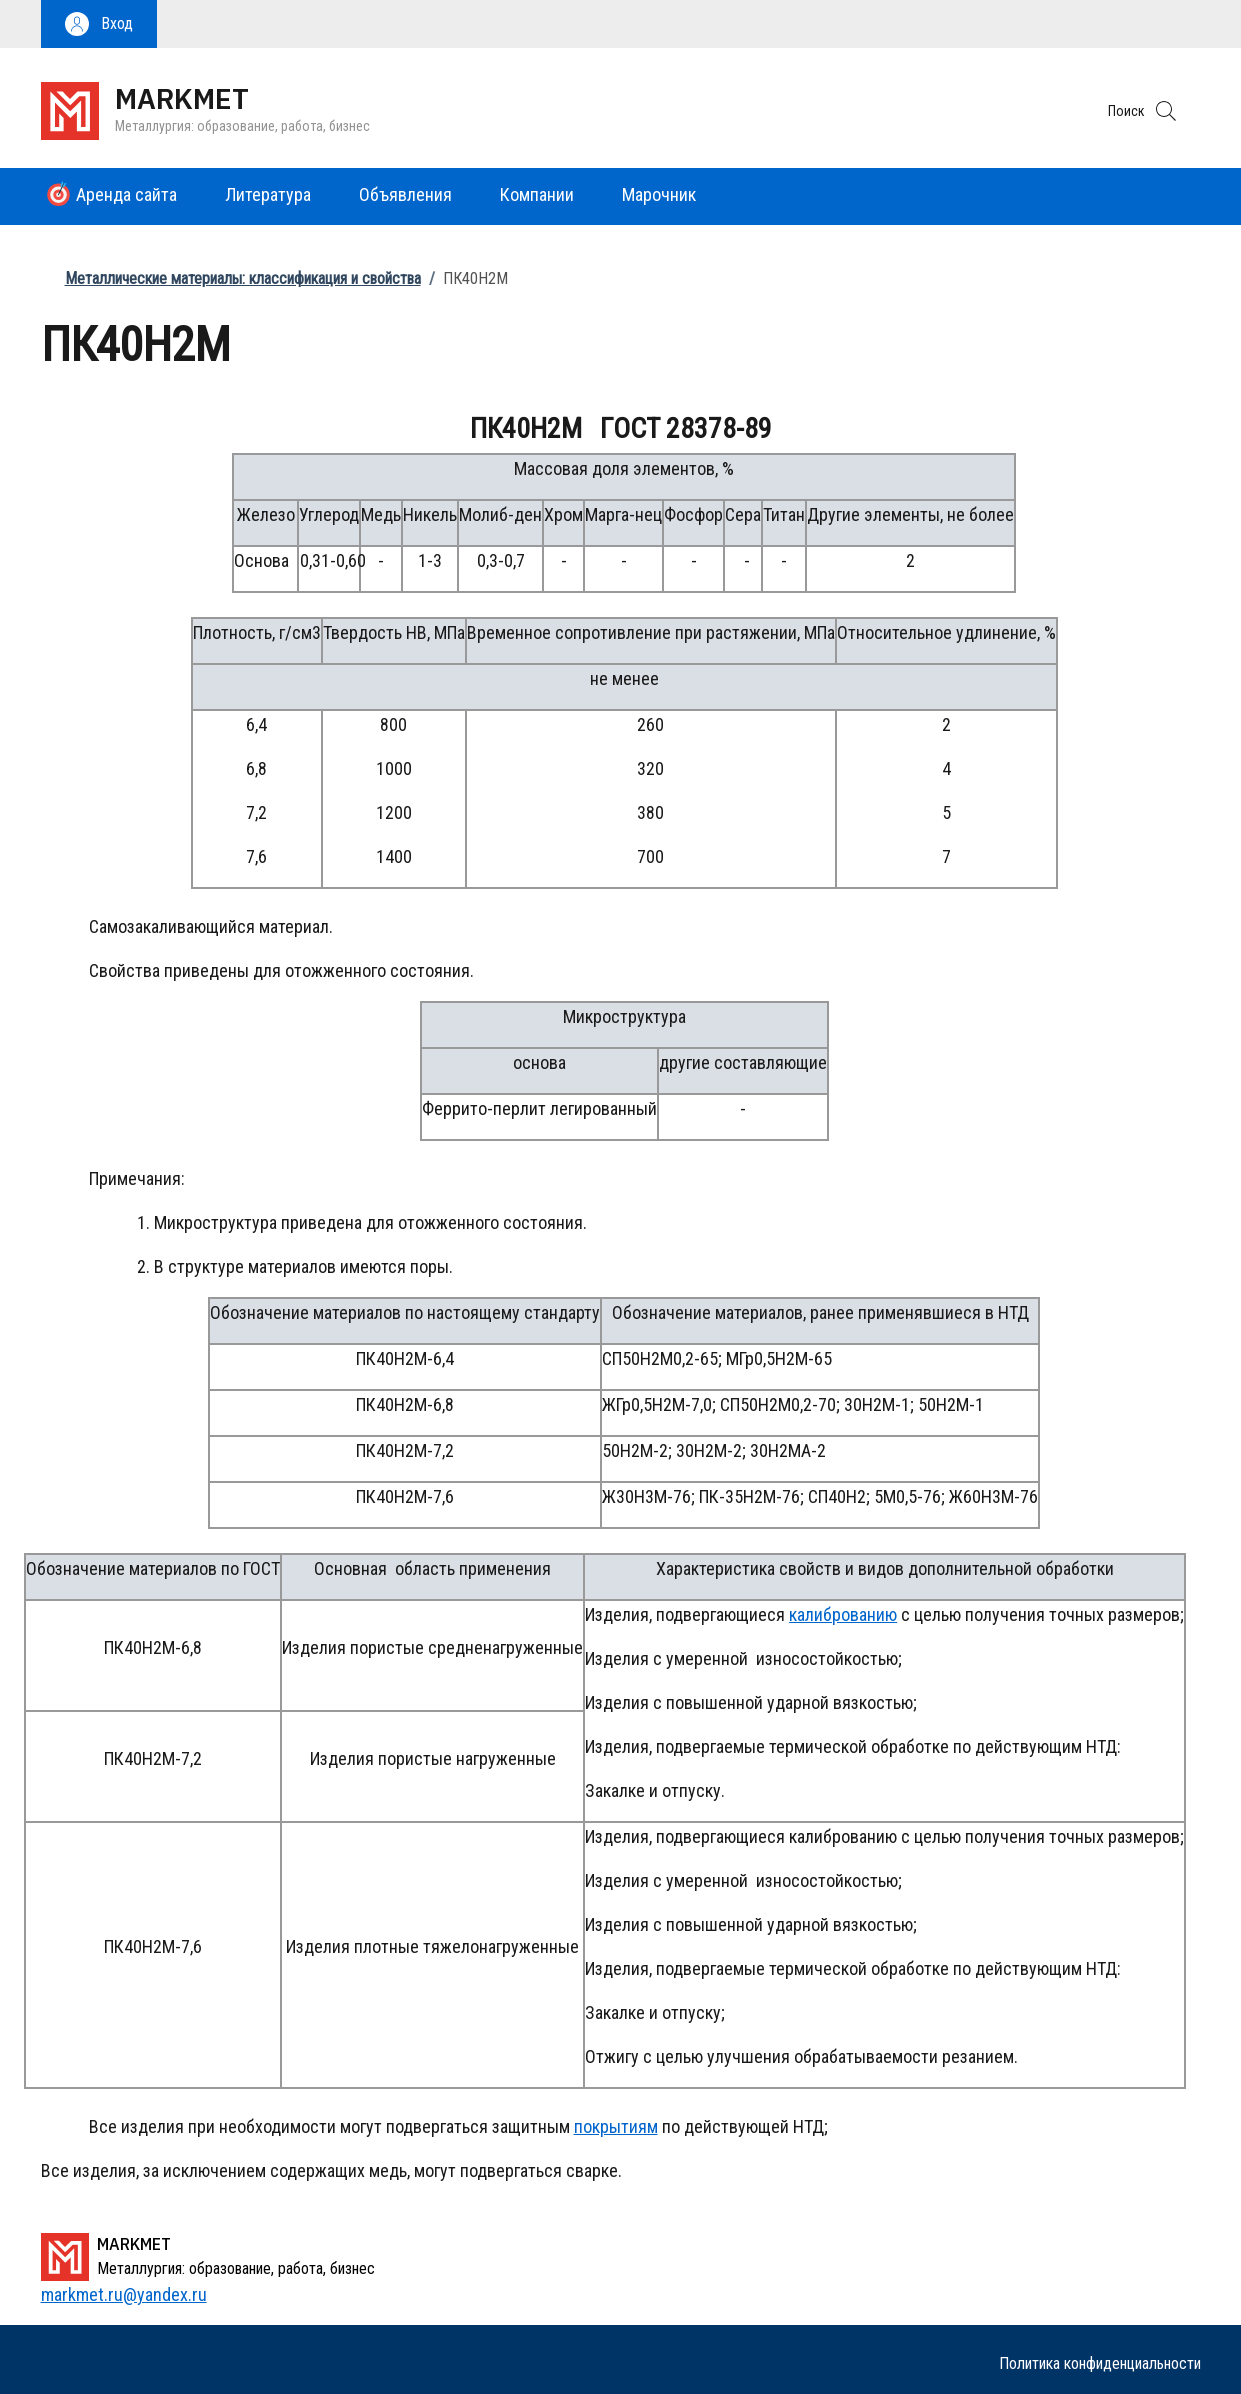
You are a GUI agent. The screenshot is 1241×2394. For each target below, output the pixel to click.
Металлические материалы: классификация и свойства (243, 278)
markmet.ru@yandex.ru (124, 2294)
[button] (99, 24)
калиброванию (843, 1614)
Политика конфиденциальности (1100, 2363)
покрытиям (616, 2126)
